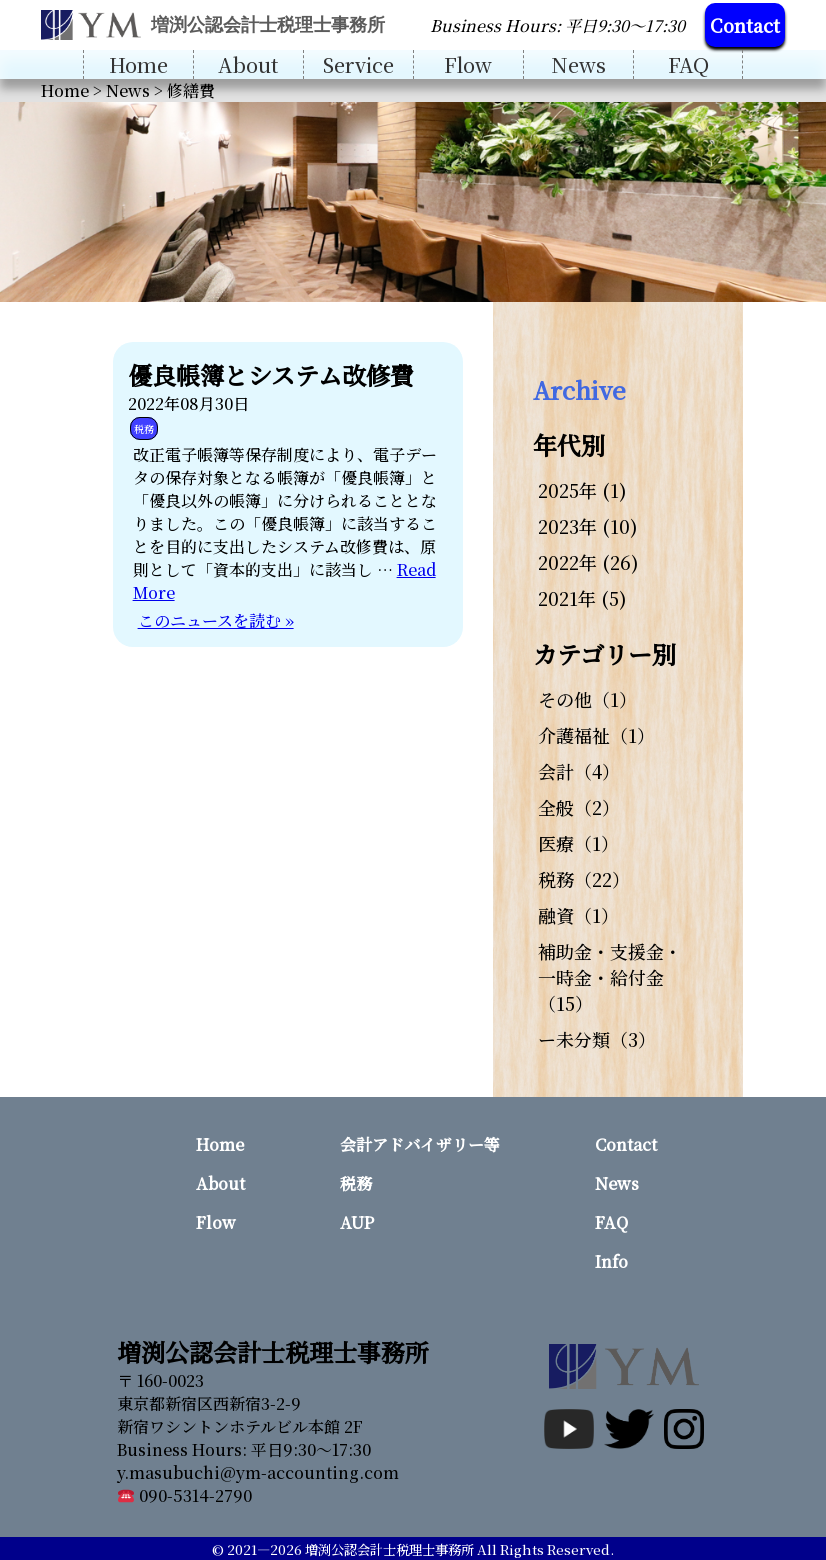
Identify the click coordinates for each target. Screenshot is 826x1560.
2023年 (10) (588, 526)
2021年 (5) (582, 598)
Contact (745, 25)
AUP (357, 1222)
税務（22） (584, 879)
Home (138, 64)
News (578, 64)
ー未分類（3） (597, 1039)
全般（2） (579, 807)
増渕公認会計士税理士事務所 (389, 1549)
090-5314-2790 (185, 1495)
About (248, 64)
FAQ (688, 64)
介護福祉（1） (596, 735)
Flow (468, 64)
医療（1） (578, 843)
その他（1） (587, 699)
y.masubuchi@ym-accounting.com (258, 1472)
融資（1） (578, 915)
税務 (144, 428)
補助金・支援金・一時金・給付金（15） (610, 977)
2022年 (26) (588, 562)
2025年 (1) (582, 490)
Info (611, 1261)
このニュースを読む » (216, 620)
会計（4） (579, 771)
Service (358, 64)
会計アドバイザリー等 (420, 1144)
